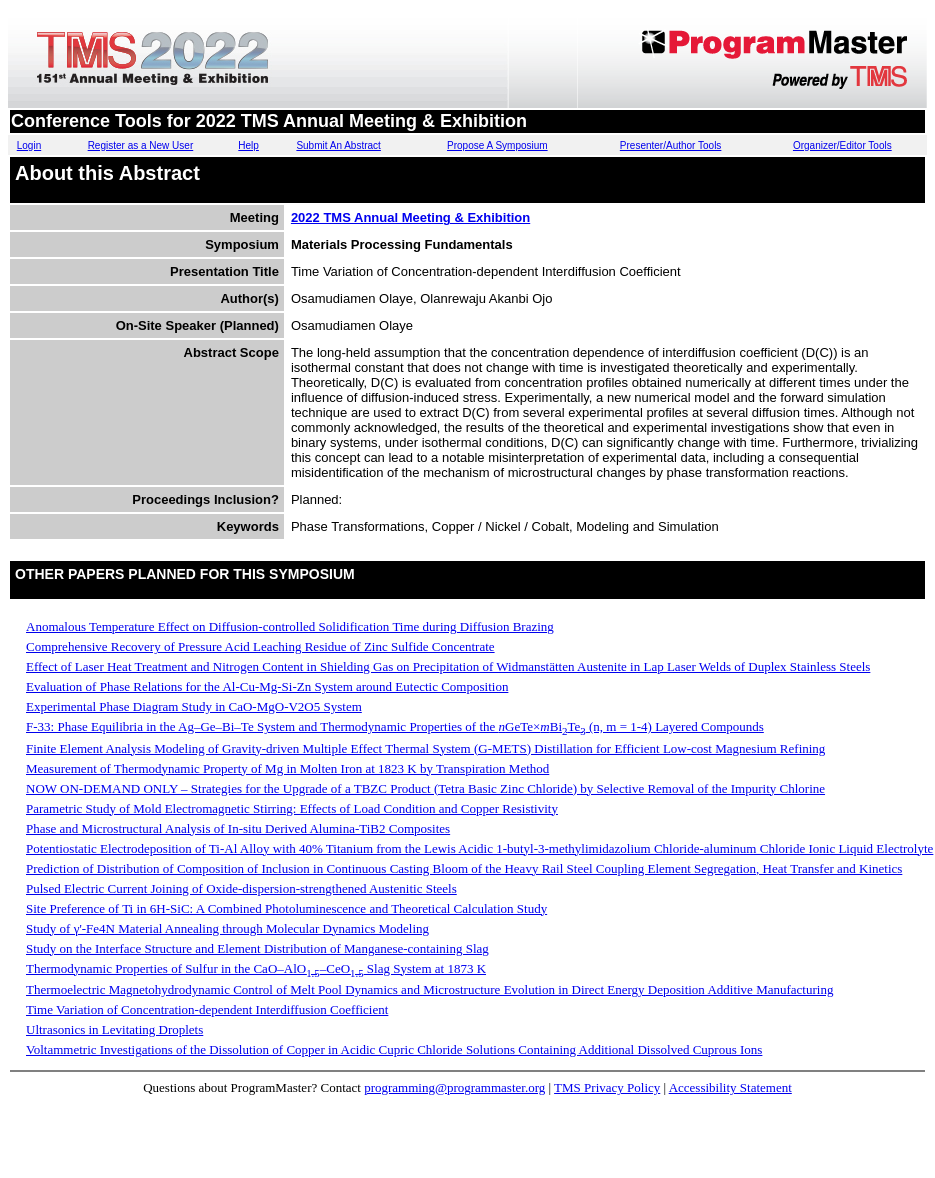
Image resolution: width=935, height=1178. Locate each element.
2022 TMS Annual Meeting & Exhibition (410, 217)
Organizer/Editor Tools (842, 145)
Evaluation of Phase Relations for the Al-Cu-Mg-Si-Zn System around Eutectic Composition (267, 686)
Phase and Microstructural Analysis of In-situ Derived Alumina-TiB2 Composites (238, 828)
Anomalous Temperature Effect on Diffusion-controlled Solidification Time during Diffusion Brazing (290, 626)
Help (248, 145)
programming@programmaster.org (454, 1087)
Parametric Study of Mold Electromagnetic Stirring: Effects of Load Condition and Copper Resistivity (292, 808)
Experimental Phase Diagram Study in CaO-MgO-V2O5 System (194, 706)
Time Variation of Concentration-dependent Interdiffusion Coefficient (207, 1009)
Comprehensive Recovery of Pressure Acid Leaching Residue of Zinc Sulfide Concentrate (260, 646)
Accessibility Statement (730, 1087)
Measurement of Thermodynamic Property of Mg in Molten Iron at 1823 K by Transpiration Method (287, 768)
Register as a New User (141, 145)
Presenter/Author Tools (671, 145)
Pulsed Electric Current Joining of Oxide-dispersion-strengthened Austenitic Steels (241, 888)
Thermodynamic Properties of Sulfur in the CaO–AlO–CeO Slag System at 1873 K (256, 968)
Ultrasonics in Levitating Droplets (114, 1029)
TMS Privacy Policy (607, 1087)
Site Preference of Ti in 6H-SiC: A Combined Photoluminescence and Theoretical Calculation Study (286, 908)
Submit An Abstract (338, 145)
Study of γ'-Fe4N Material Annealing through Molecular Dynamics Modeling (227, 928)
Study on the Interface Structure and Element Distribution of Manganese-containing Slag (257, 948)
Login (29, 145)
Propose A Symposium (497, 145)
